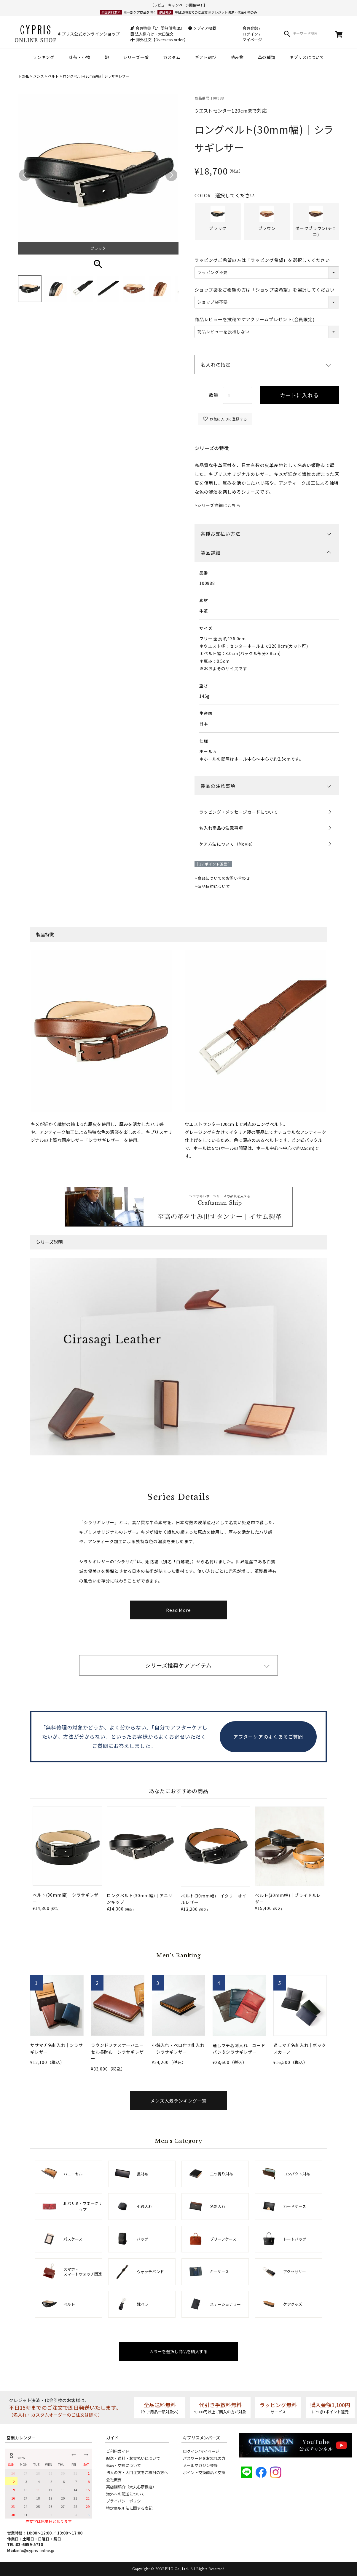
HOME (24, 76)
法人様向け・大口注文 (151, 34)
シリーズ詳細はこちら (218, 505)
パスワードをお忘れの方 (204, 2458)
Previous (25, 175)
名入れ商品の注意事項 (221, 828)
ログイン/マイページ (201, 2451)
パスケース (72, 2239)
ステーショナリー (225, 2304)
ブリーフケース (223, 2239)
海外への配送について (125, 2494)
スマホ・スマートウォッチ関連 (82, 2271)
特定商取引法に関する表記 (129, 2508)
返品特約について (213, 886)
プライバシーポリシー (125, 2501)
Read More (178, 1610)
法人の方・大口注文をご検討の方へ (137, 2472)
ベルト (53, 76)
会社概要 (114, 2479)
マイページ (252, 39)
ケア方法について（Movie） (227, 844)
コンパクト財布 (296, 2174)
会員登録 (250, 28)
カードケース (294, 2206)
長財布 (142, 2174)
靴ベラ (142, 2304)
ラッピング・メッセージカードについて (238, 812)
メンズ (38, 76)
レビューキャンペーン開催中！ (178, 4)
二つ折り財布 (221, 2174)
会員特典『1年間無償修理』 (157, 28)
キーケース (219, 2271)
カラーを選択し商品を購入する (178, 2351)
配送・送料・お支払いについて (133, 2458)
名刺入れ (217, 2206)
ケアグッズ (292, 2304)
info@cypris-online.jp (35, 2550)
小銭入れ (144, 2206)
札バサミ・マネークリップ (82, 2206)
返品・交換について (123, 2465)
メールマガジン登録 (200, 2465)
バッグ (142, 2239)
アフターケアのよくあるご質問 (268, 1736)
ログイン (250, 34)
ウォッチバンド (150, 2271)
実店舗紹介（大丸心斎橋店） (131, 2486)
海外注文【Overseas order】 (159, 39)
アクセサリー (294, 2271)
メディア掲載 (202, 28)
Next (171, 175)
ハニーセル (73, 2174)
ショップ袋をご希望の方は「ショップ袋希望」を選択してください (265, 290)
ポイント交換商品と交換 (204, 2472)
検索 (287, 33)
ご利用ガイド (117, 2451)
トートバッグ (294, 2239)
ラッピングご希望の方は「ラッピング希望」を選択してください (262, 260)
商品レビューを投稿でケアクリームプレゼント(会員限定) (254, 319)
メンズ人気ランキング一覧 (178, 2100)
